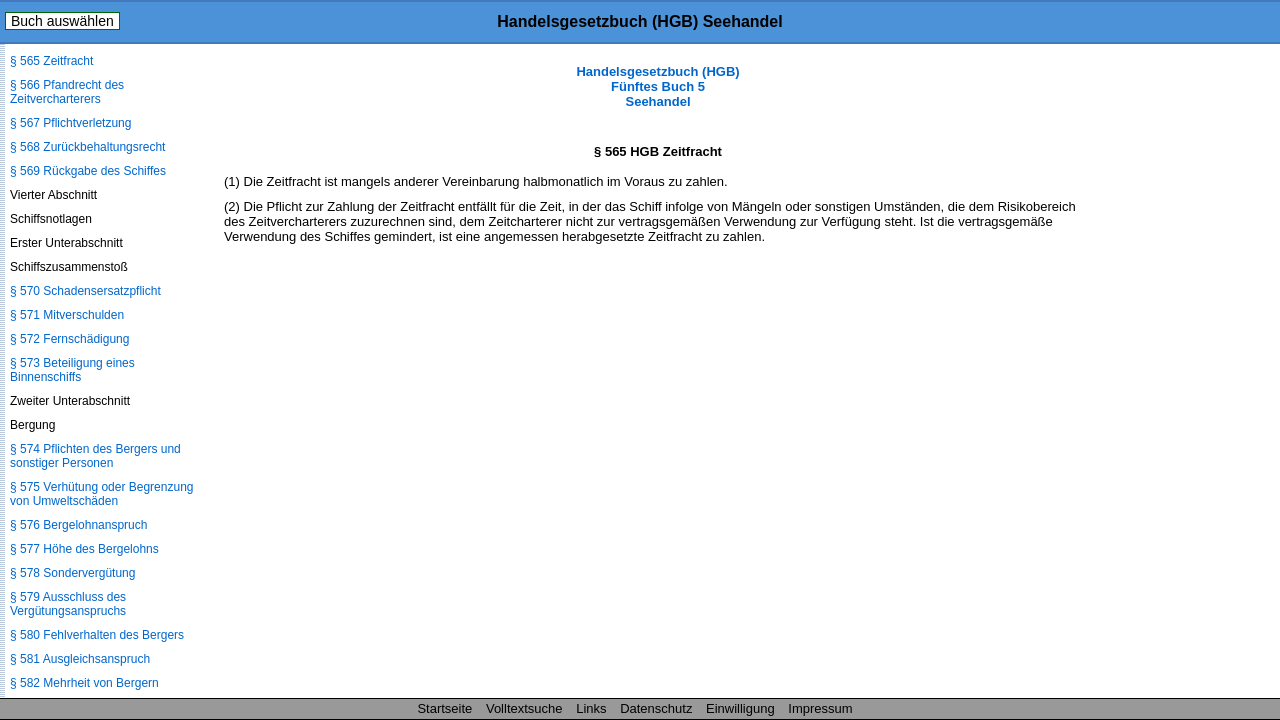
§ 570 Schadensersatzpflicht (85, 291)
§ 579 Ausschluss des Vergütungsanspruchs (68, 604)
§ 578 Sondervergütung (72, 573)
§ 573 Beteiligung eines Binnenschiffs (72, 370)
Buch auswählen (62, 21)
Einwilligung (740, 708)
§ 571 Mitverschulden (67, 315)
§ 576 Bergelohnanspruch (78, 525)
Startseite (444, 708)
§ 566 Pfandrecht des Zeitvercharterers (67, 92)
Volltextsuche (524, 708)
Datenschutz (656, 708)
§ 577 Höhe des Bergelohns (84, 549)
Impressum (820, 708)
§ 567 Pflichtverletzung (70, 123)
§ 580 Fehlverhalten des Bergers (97, 635)
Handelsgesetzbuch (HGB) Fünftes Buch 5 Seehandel (657, 86)
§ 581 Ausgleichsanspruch (80, 659)
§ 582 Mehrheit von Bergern (84, 683)
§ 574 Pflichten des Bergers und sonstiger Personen (95, 456)
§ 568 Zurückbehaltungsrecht (87, 147)
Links (591, 708)
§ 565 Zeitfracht (51, 61)
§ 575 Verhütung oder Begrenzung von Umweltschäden (101, 494)
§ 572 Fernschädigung (69, 339)
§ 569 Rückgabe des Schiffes (88, 171)
